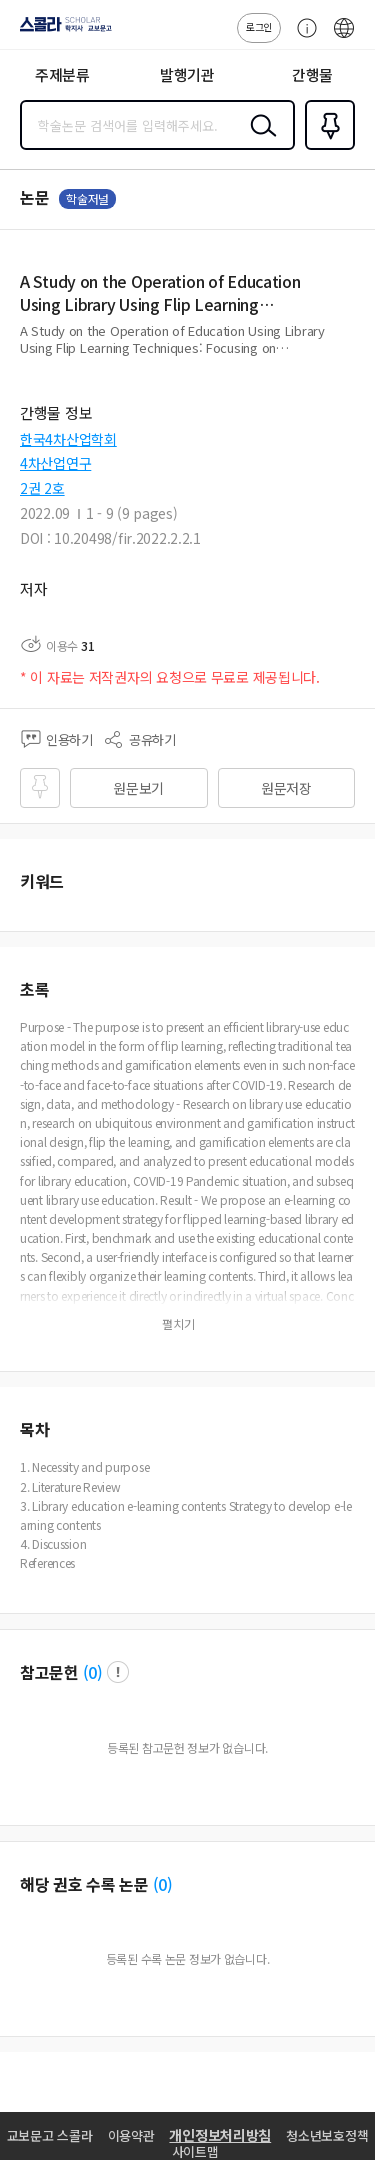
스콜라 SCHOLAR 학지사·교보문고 (60, 31)
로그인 (259, 26)
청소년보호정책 (327, 2135)
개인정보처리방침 (220, 2135)
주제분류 (62, 74)
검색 (259, 141)
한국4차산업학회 (68, 439)
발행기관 (187, 74)
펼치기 (350, 356)
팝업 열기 (118, 1672)
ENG (344, 38)
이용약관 (131, 2135)
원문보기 (138, 788)
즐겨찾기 (326, 148)
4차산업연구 (55, 463)
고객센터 (302, 38)
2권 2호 (42, 488)
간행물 (312, 74)
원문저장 (286, 788)
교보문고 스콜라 (50, 2135)
